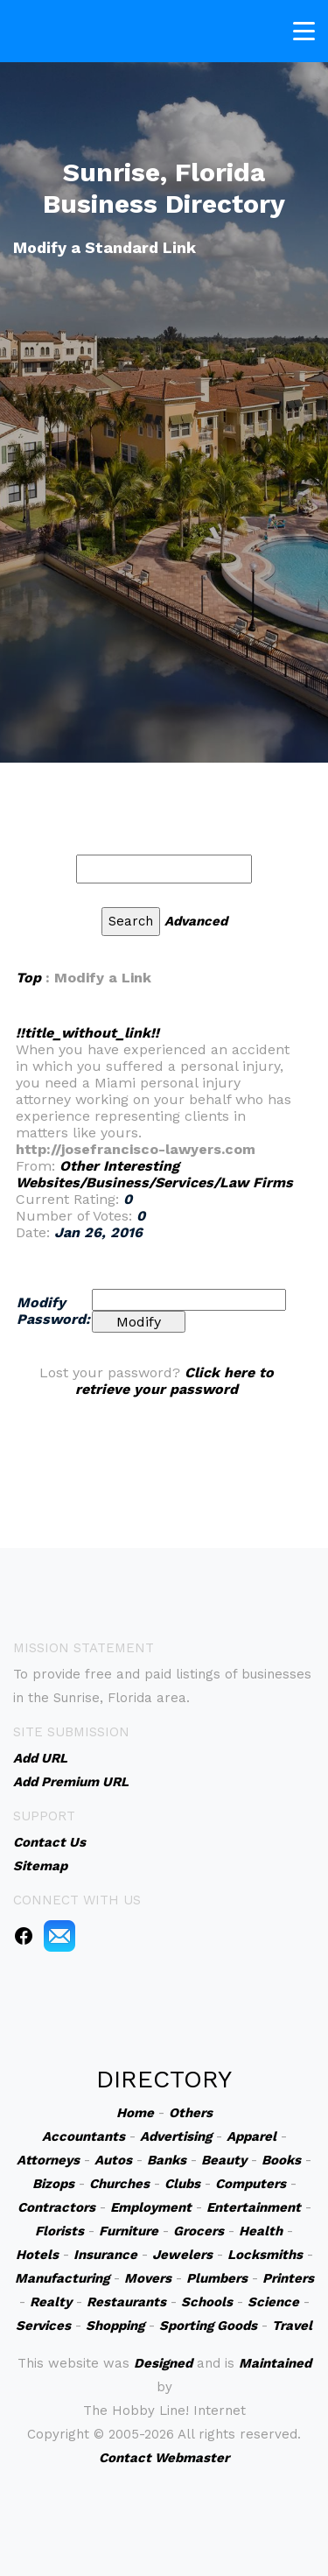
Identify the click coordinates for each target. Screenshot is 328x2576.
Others (191, 2113)
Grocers (198, 2231)
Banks (166, 2160)
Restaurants (126, 2302)
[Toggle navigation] (304, 29)
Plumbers (217, 2278)
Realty (51, 2302)
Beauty (224, 2160)
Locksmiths (265, 2255)
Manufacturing (62, 2278)
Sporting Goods (208, 2325)
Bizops (53, 2184)
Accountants (83, 2136)
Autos (113, 2160)
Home (135, 2113)
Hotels (37, 2255)
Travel (292, 2325)
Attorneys (48, 2160)
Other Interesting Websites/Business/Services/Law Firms (154, 1174)
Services (43, 2325)
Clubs (182, 2184)
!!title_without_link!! (87, 1032)
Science (273, 2302)
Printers (288, 2278)
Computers (250, 2184)
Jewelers (182, 2255)
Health (261, 2231)
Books (281, 2160)
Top (28, 977)
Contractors (56, 2207)
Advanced (195, 921)
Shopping (115, 2325)
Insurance (105, 2255)
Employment (151, 2207)
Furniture (128, 2231)
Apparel (251, 2136)
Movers (147, 2278)
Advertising (176, 2136)
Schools (207, 2302)
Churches (119, 2184)
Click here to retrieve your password (174, 1380)
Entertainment (253, 2207)
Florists (59, 2231)
